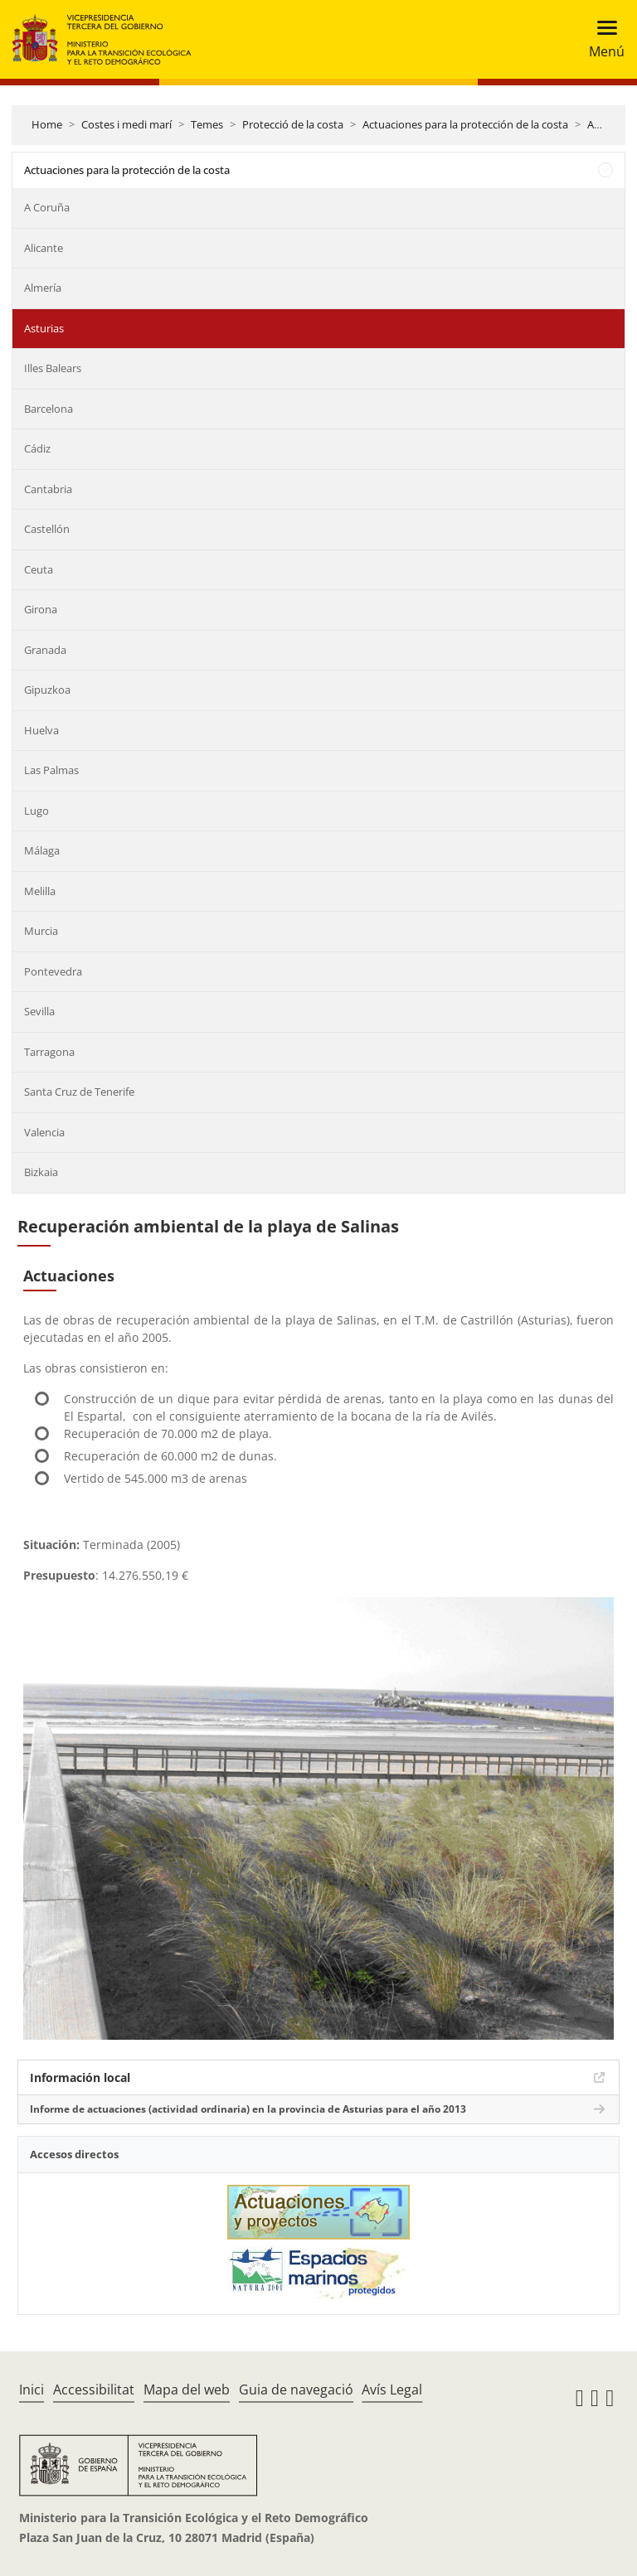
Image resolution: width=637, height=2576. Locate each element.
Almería (42, 287)
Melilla (40, 891)
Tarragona (49, 1051)
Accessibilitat (93, 2389)
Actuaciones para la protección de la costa (465, 124)
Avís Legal (392, 2389)
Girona (40, 609)
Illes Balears (52, 368)
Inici (31, 2389)
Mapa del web (186, 2389)
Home (47, 124)
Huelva (41, 730)
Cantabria (48, 489)
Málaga (42, 850)
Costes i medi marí (126, 124)
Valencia (44, 1132)
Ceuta (38, 569)
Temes (207, 124)
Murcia (41, 930)
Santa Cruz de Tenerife (79, 1091)
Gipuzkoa (47, 689)
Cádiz (37, 448)
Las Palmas (51, 770)
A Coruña (47, 207)
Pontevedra (53, 971)
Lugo (36, 810)
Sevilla (39, 1011)
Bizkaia (41, 1172)
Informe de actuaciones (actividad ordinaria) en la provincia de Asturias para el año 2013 (248, 2109)
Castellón (47, 528)
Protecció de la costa (292, 124)
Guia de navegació (296, 2389)
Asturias (44, 328)
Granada (45, 649)
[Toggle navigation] (601, 39)
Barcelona (48, 408)
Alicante (43, 247)
